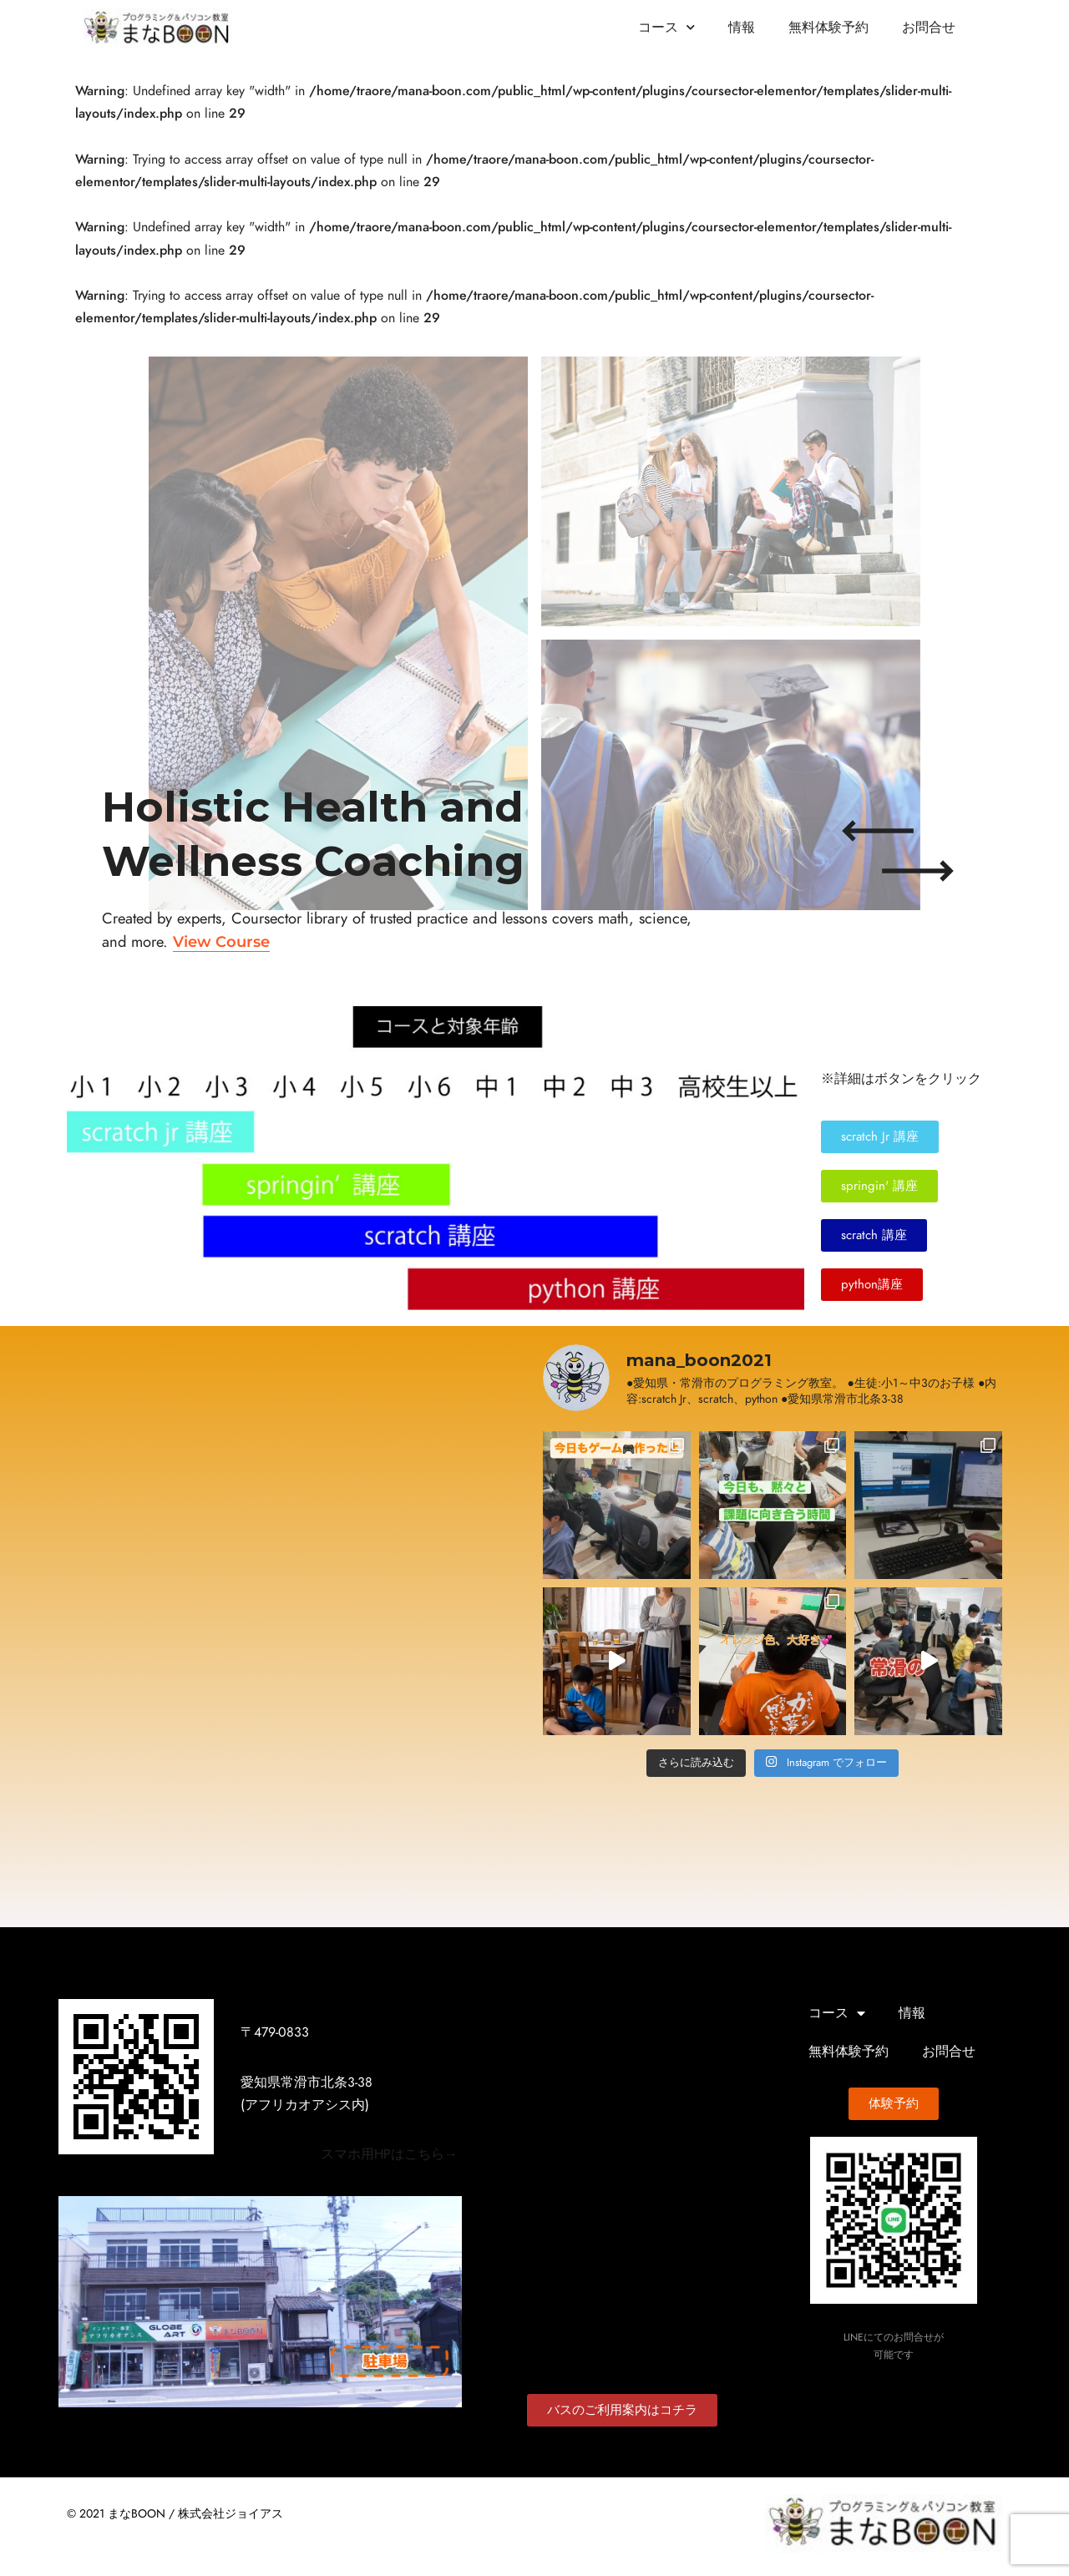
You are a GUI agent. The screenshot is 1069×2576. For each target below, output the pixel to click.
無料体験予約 (828, 27)
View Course (221, 941)
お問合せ (928, 27)
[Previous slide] (878, 831)
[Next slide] (918, 871)
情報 (741, 27)
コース (666, 27)
